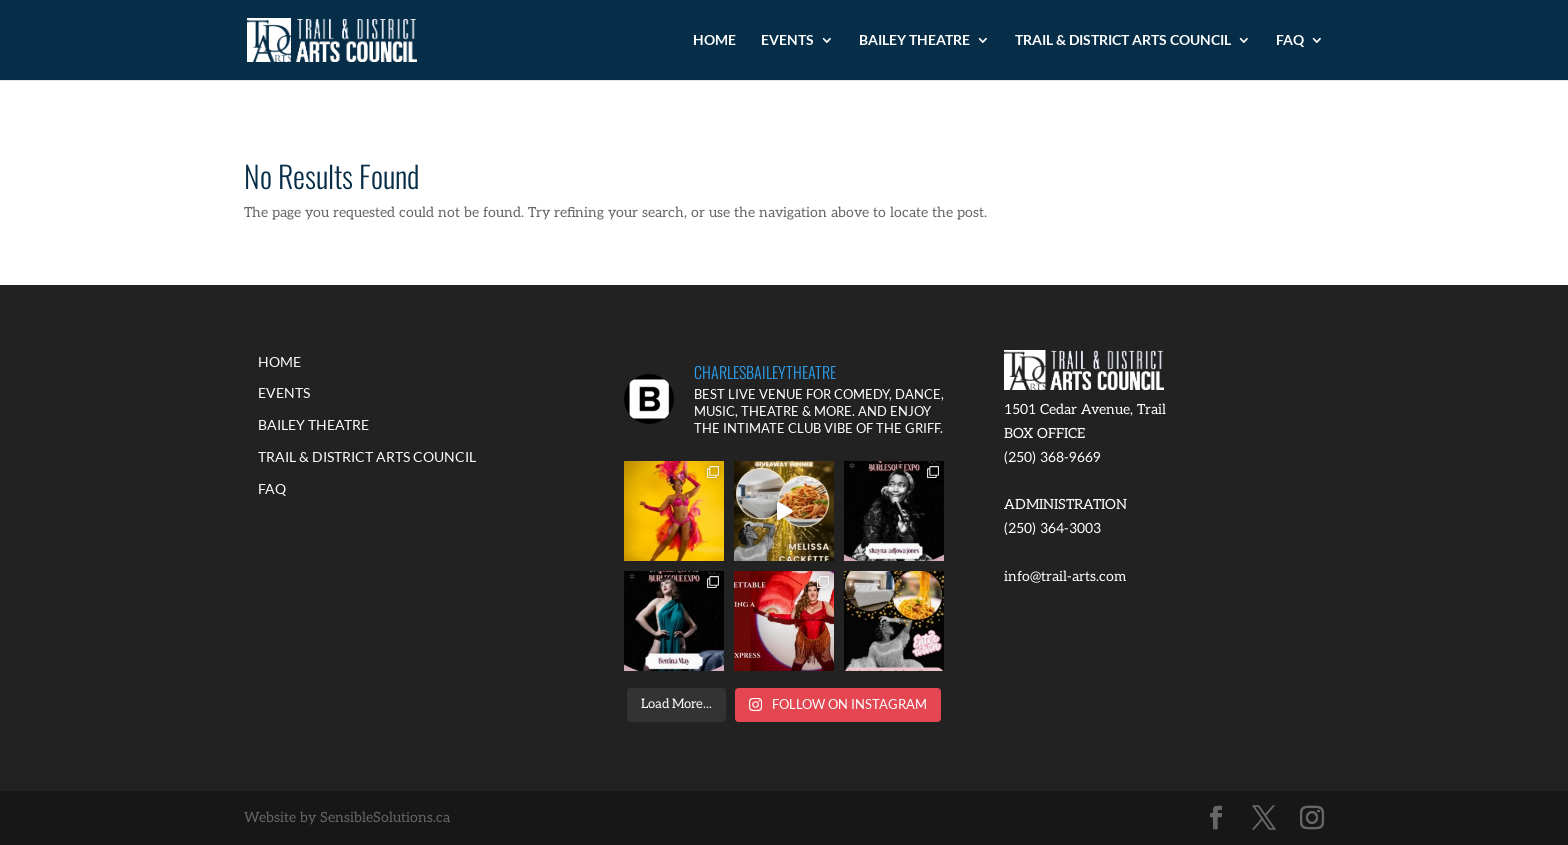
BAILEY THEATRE (914, 40)
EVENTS (787, 40)
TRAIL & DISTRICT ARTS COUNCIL (1123, 40)
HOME (714, 40)
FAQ (1290, 40)
